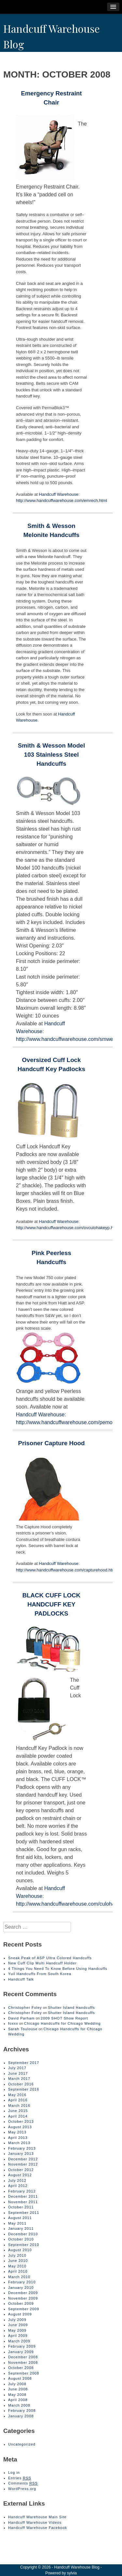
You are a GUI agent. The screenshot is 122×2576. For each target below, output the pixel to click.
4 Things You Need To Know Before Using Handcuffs (57, 1969)
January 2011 (21, 2228)
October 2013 (21, 2121)
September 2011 (23, 2213)
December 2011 (23, 2196)
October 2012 (21, 2170)
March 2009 (19, 2341)
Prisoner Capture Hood (51, 1443)
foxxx (13, 2023)
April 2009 (18, 2336)
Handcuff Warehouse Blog (77, 2567)
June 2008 (18, 2389)
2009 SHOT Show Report (64, 2018)
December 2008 (23, 2357)
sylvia (72, 2573)
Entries (19, 2478)
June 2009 (18, 2325)
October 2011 (21, 2207)
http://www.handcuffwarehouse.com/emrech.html (61, 500)
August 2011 (20, 2218)
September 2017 (23, 2063)
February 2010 (22, 2282)
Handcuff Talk (21, 1979)
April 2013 (18, 2138)
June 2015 (18, 2111)
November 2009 (23, 2298)
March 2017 (19, 2079)
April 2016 (18, 2100)
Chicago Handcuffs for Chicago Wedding (62, 2023)
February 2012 (22, 2191)
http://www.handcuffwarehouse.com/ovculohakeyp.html (67, 1227)
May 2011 (17, 2223)
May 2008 (17, 2395)
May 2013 (17, 2132)
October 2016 (21, 2084)
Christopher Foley (25, 2007)
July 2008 (17, 2384)
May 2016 (17, 2095)
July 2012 (17, 2180)
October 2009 (21, 2303)
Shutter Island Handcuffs (71, 2007)
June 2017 (18, 2073)
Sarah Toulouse (22, 2029)
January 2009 (21, 2352)
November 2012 (23, 2164)
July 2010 (17, 2255)
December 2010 (23, 2234)
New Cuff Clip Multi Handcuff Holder (42, 1963)
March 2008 (19, 2405)
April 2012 (18, 2186)
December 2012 (23, 2159)
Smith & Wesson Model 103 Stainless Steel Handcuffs (51, 754)
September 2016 (23, 2089)
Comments (23, 2483)
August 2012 (20, 2175)
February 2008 (22, 2410)
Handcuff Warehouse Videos (34, 2522)
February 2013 (22, 2148)
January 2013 (21, 2153)
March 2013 (19, 2143)
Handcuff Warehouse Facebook (37, 2528)
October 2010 (21, 2239)
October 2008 (21, 2368)
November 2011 (23, 2202)
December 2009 (23, 2293)
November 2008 (23, 2362)
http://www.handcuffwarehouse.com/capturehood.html (66, 1570)
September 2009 (23, 2309)
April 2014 (18, 2116)
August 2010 (20, 2250)
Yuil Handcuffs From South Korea (39, 1974)
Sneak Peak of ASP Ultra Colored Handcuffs (50, 1958)
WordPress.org (22, 2489)
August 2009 (20, 2314)
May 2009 (17, 2330)
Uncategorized (21, 2444)
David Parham (21, 2018)
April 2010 (18, 2271)
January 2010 (21, 2287)
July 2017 (17, 2068)
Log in (14, 2472)
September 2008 (23, 2373)
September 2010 (23, 2245)
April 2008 (18, 2400)
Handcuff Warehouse (58, 494)
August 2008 (20, 2378)
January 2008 (21, 2416)
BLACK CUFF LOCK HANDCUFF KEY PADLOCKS (51, 1604)
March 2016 (19, 2105)
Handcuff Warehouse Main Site (37, 2517)
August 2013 (20, 2127)
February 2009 (22, 2346)
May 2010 (17, 2266)
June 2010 (18, 2261)
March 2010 (19, 2277)
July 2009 (17, 2320)
